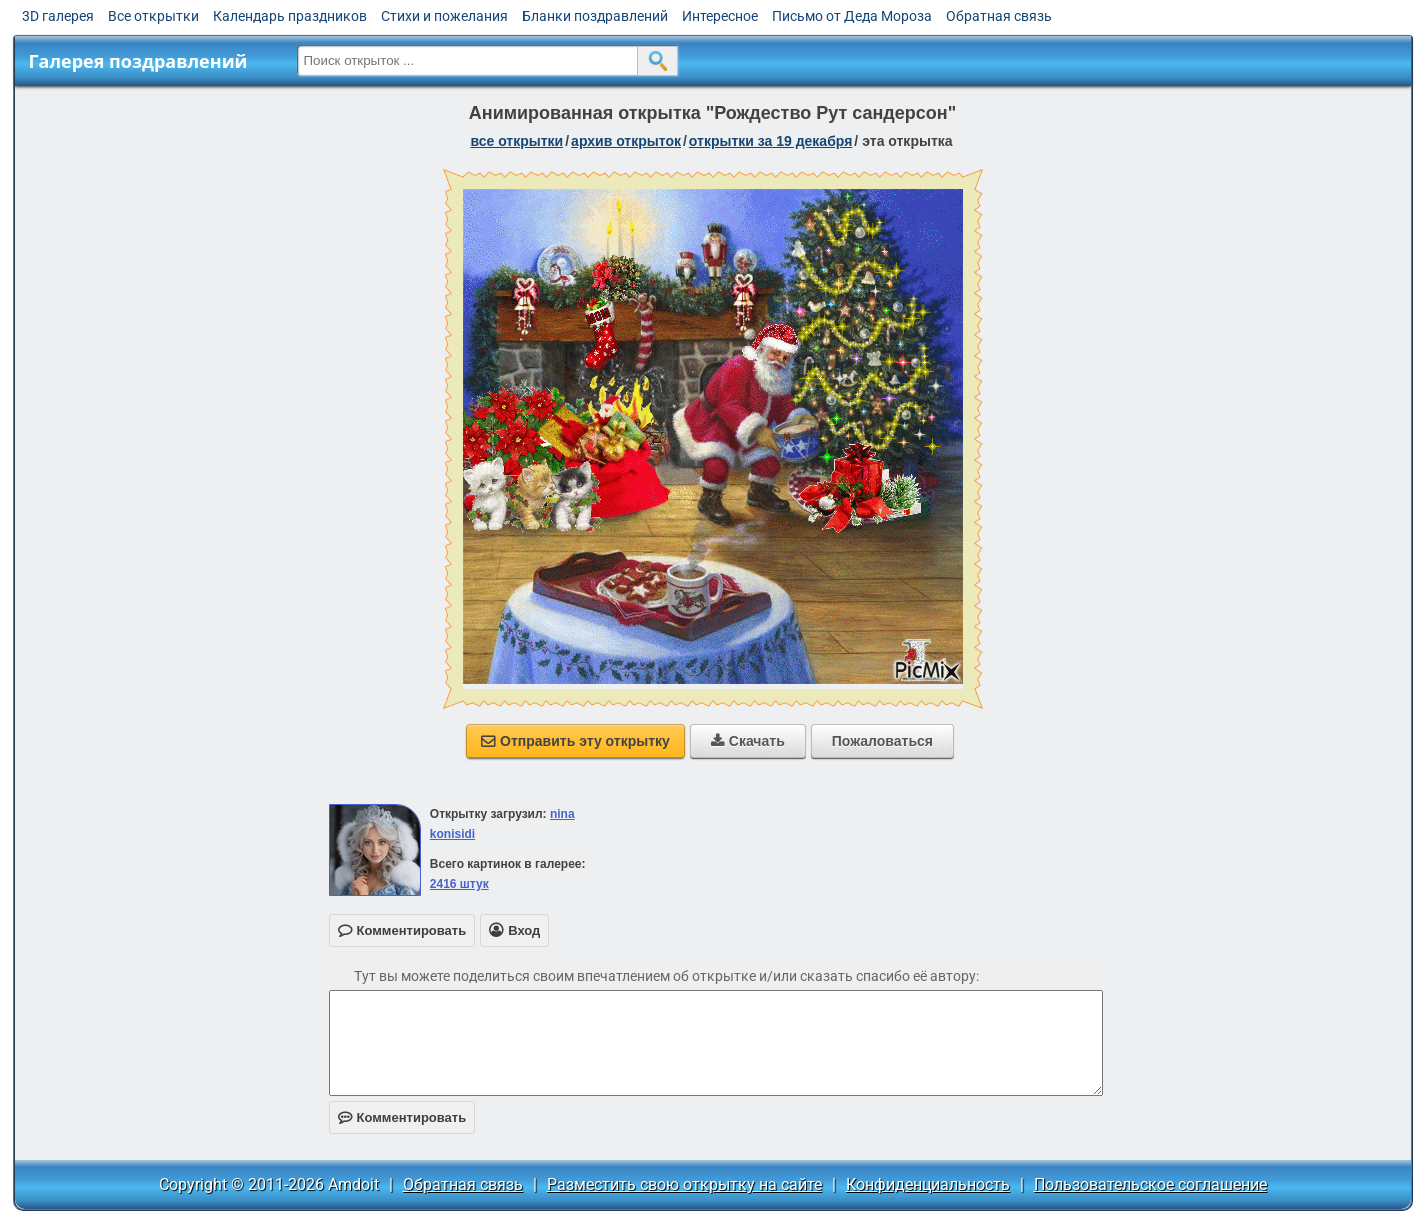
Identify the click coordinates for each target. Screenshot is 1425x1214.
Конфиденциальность (928, 1184)
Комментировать (402, 1117)
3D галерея (58, 16)
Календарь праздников (290, 16)
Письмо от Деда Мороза (852, 16)
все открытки (516, 141)
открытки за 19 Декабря (771, 141)
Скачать (748, 741)
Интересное (720, 16)
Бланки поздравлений (595, 16)
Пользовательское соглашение (1150, 1184)
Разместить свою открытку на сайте (684, 1184)
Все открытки (153, 16)
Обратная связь (999, 16)
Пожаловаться (882, 741)
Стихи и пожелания (444, 16)
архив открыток (626, 141)
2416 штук (459, 884)
